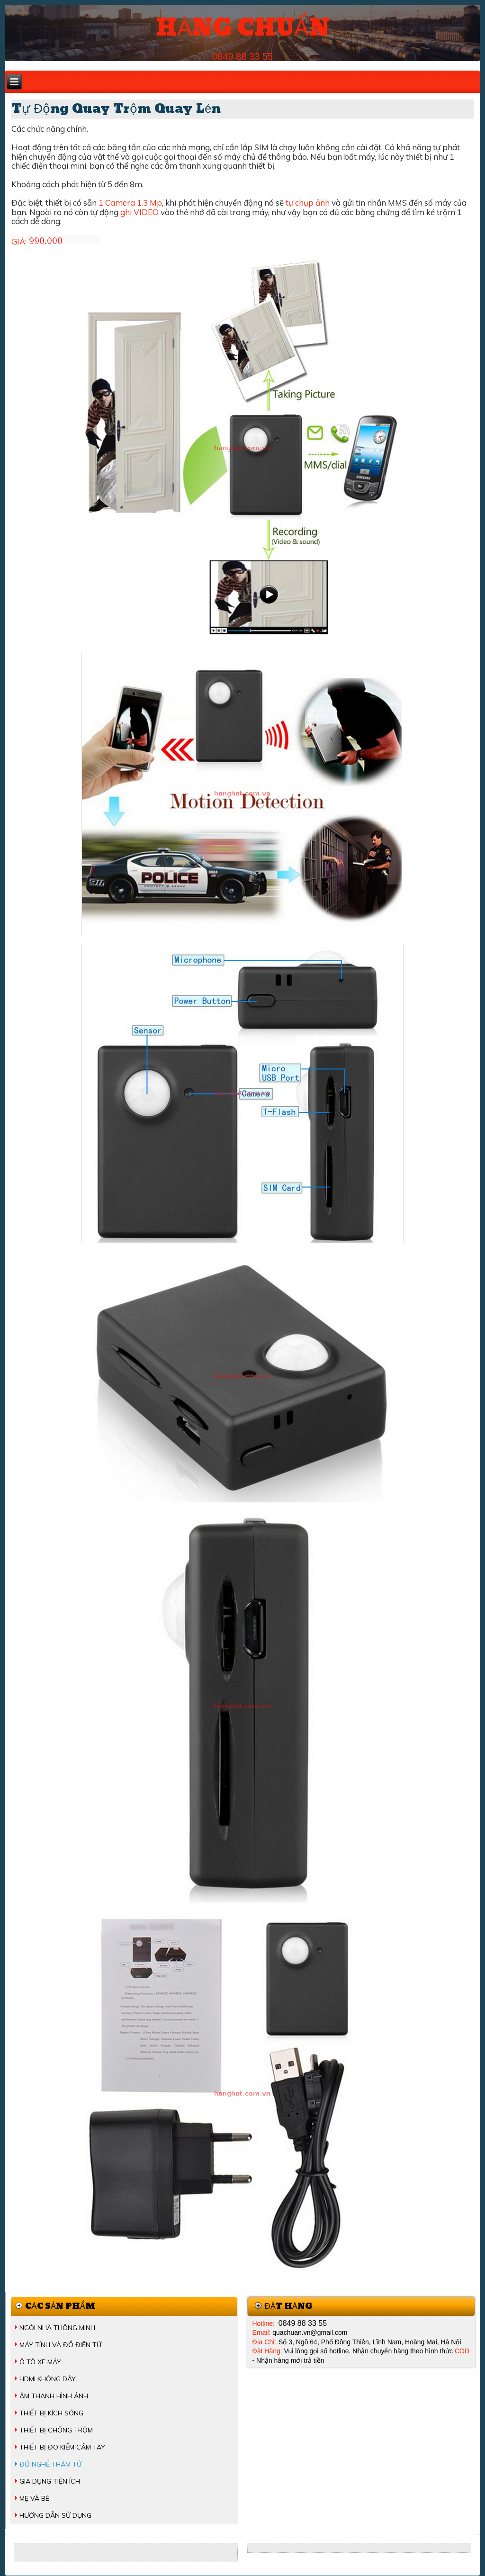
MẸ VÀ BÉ (34, 2498)
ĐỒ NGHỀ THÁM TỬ (50, 2464)
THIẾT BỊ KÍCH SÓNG (51, 2413)
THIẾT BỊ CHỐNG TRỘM (56, 2430)
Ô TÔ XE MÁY (40, 2362)
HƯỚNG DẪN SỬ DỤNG (55, 2515)
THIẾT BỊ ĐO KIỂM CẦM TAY (62, 2447)
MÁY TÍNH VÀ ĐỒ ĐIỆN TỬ (60, 2345)
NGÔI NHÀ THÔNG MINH (57, 2327)
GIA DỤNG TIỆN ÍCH (49, 2481)
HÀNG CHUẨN (242, 28)
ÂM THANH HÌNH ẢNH (53, 2396)
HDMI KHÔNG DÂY (47, 2379)
